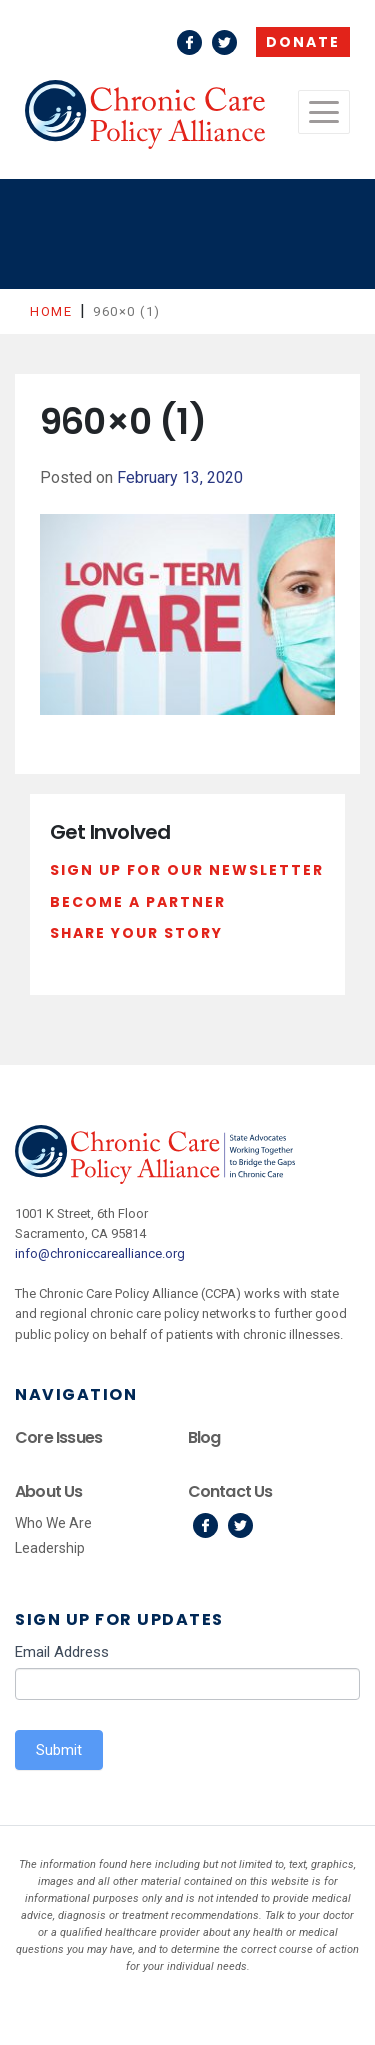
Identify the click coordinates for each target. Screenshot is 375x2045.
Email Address (62, 1652)
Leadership (50, 1548)
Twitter (224, 42)
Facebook (189, 42)
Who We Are (53, 1523)
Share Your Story (136, 933)
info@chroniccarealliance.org (100, 1253)
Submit (59, 1750)
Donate (303, 42)
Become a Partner (138, 902)
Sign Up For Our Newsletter (187, 870)
